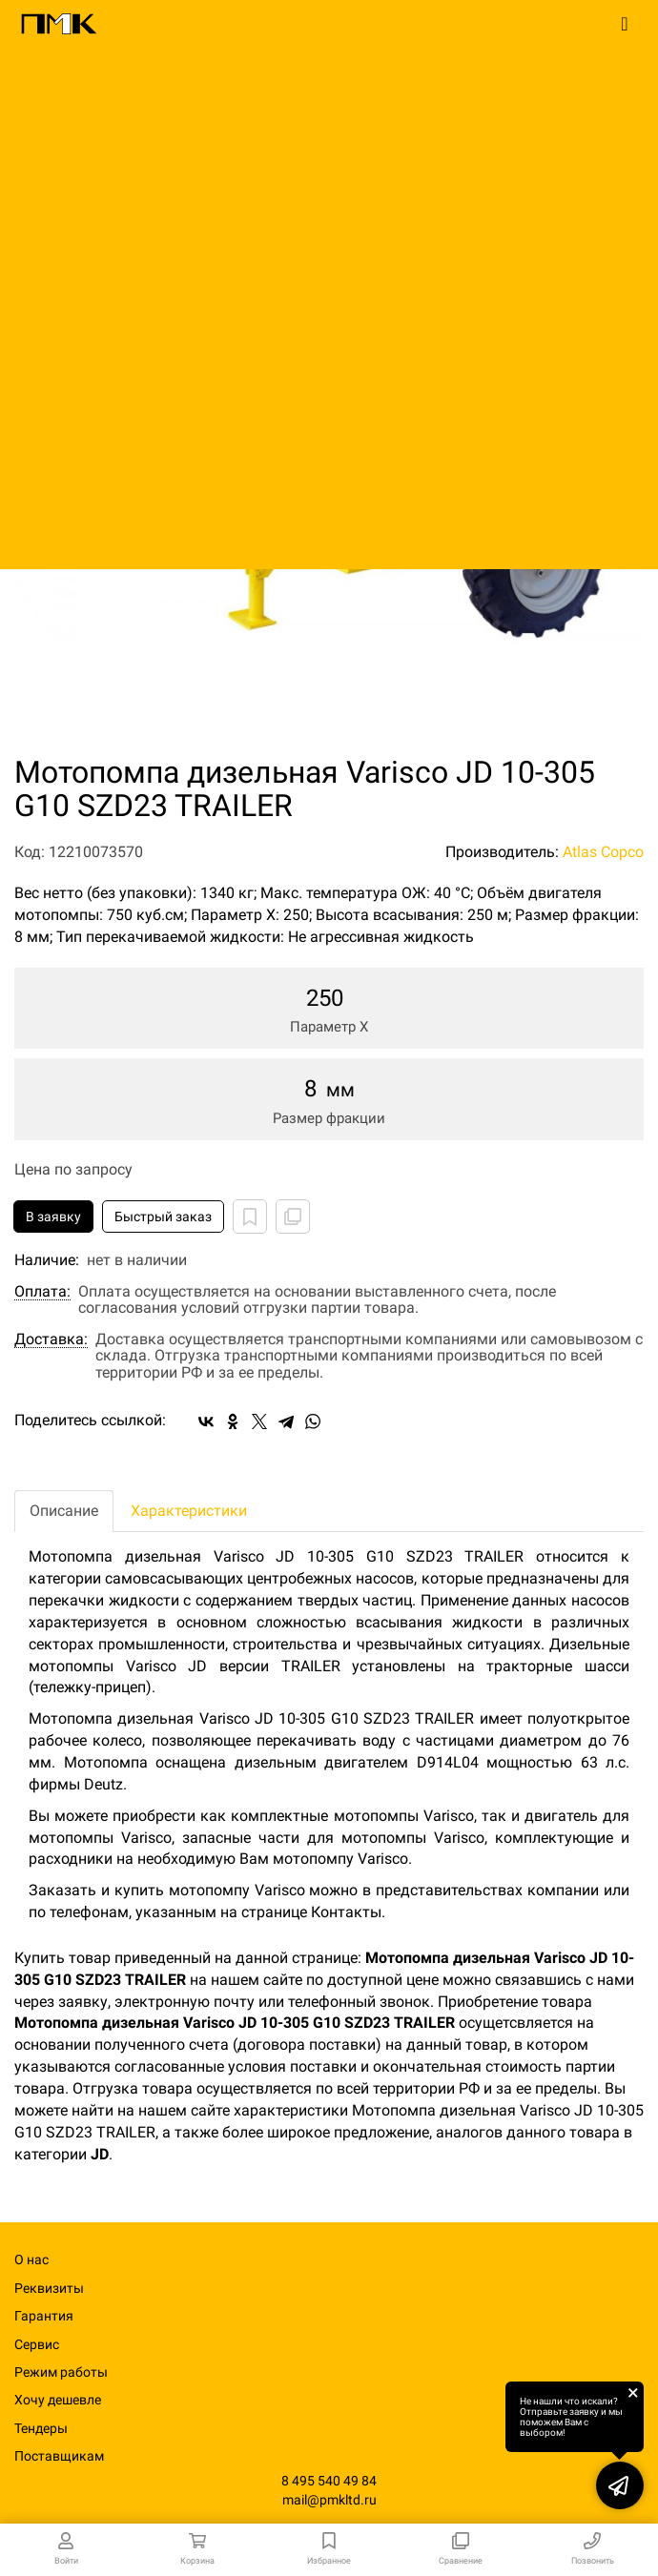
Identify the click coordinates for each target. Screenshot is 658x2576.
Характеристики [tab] (189, 1511)
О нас (31, 2259)
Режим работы (61, 2372)
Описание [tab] (64, 1511)
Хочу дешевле (57, 2399)
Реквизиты (49, 2288)
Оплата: (42, 1291)
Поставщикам (59, 2456)
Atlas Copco (603, 852)
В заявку (53, 1216)
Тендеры (41, 2428)
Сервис (36, 2344)
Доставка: (51, 1339)
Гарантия (43, 2315)
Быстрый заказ (163, 1216)
